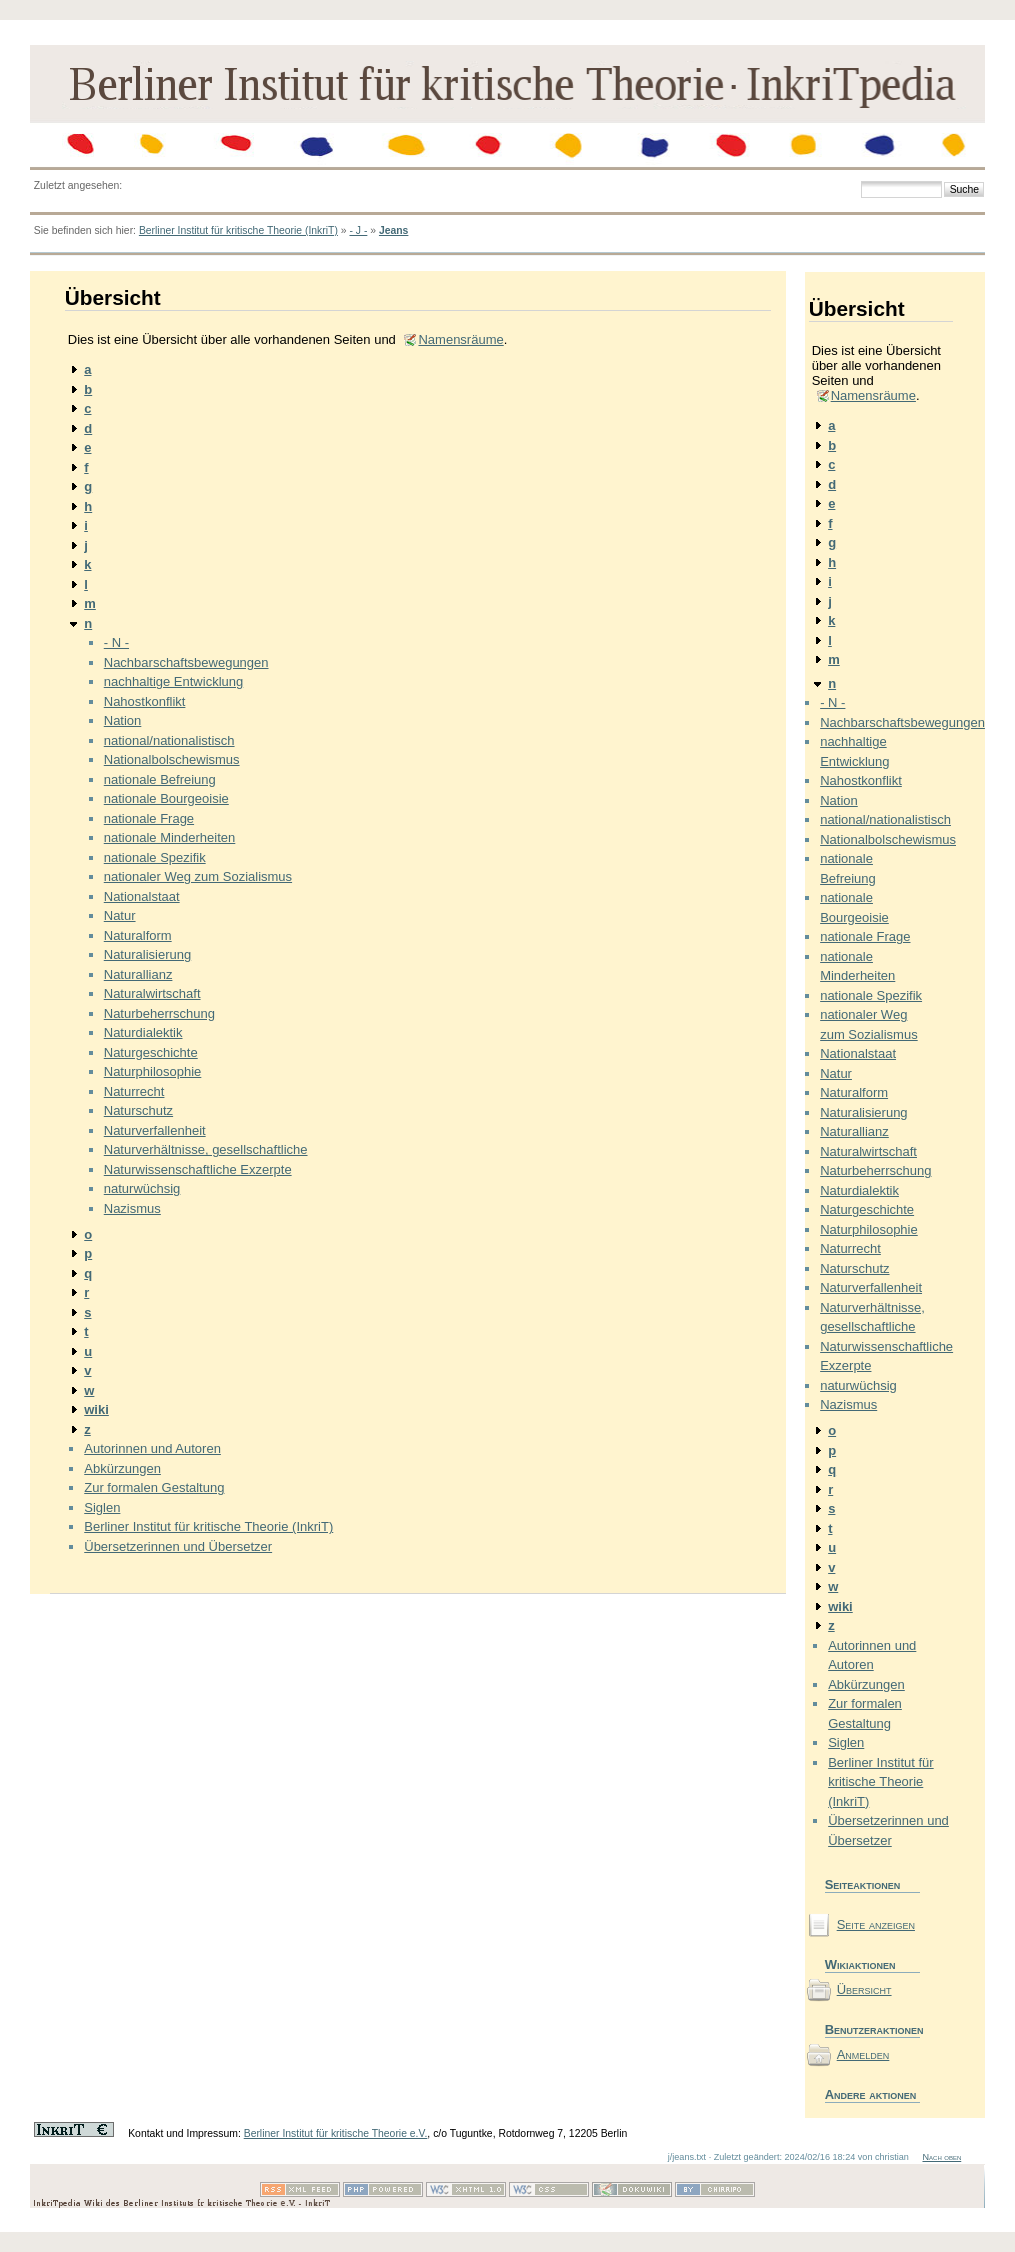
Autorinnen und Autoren (152, 1448)
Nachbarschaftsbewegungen (186, 662)
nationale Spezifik (155, 857)
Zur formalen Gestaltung (154, 1487)
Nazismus (132, 1208)
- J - (358, 230)
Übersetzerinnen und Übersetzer (178, 1546)
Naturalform (138, 935)
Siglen (102, 1507)
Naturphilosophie (153, 1071)
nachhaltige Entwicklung (173, 681)
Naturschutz (138, 1110)
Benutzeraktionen (872, 2029)
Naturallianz (138, 974)
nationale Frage (149, 818)
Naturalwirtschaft (152, 993)
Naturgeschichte (151, 1052)
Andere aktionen (871, 2094)
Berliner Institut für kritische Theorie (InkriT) (238, 230)
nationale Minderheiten (170, 837)
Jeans (393, 230)
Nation (123, 720)
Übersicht (864, 1989)
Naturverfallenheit (155, 1130)
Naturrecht (134, 1091)
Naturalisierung (147, 954)
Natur (120, 915)
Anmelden (863, 2054)
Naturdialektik (143, 1032)
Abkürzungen (122, 1468)
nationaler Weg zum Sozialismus (198, 876)
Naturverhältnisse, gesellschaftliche (206, 1149)
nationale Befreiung (160, 779)
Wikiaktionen (860, 1964)
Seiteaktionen (863, 1884)
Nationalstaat (142, 896)
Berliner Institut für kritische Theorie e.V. (336, 2133)
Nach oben (941, 2157)
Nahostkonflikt (145, 701)
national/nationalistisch (169, 740)
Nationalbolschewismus (172, 759)
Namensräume (460, 339)
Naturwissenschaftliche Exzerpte (198, 1169)
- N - (116, 642)
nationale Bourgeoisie (166, 798)
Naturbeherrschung (159, 1013)
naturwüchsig (142, 1188)
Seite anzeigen (876, 1924)
